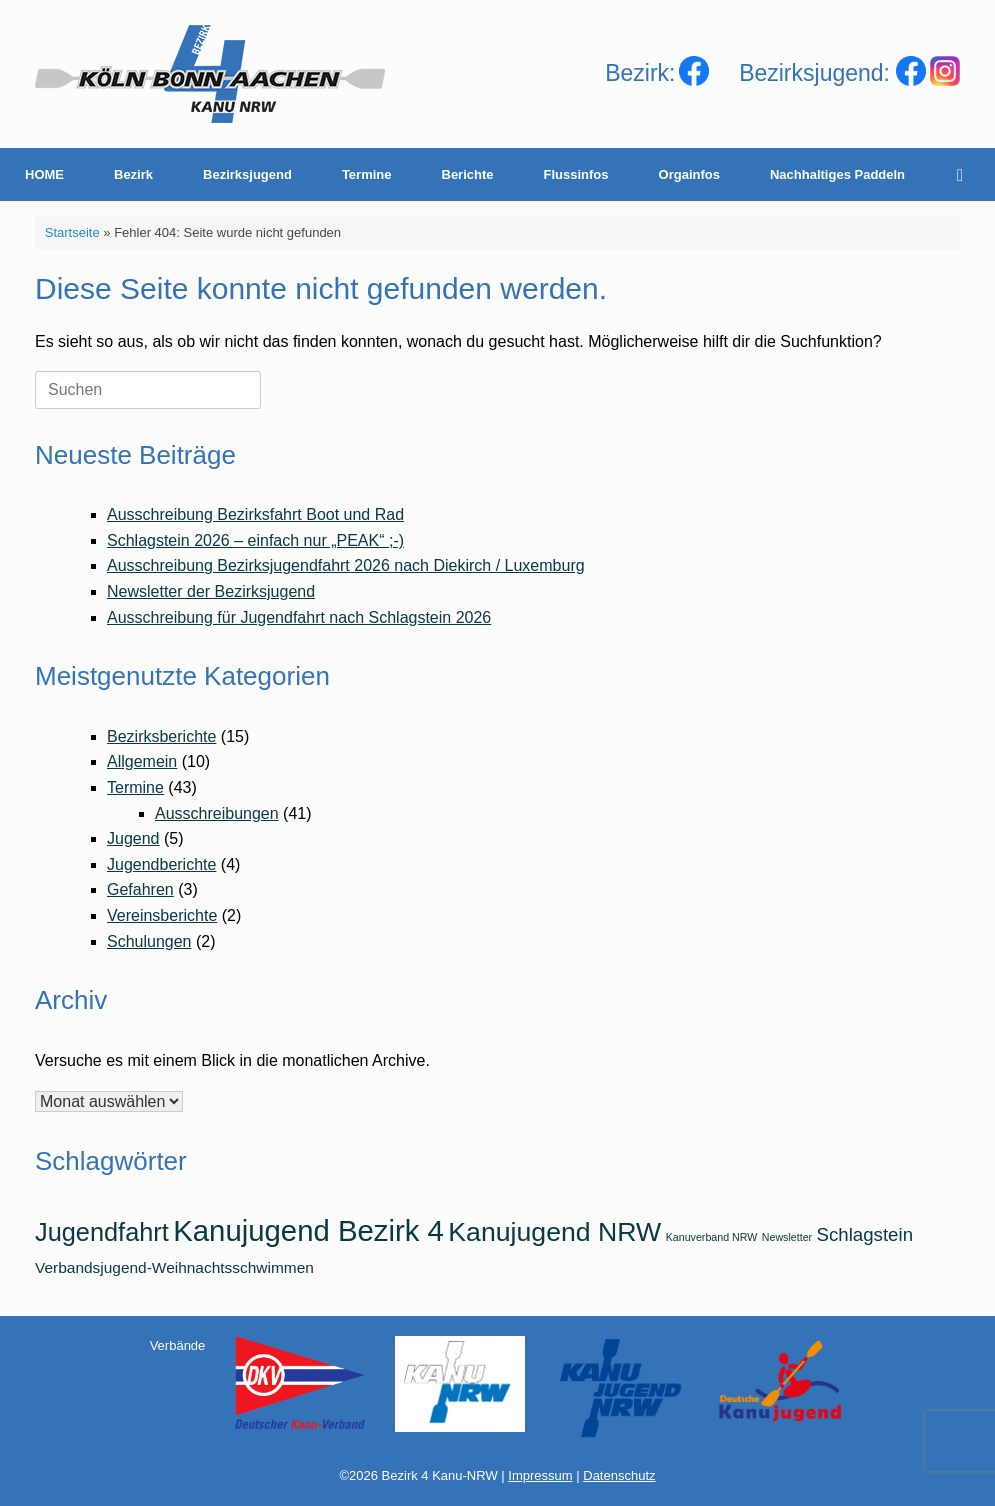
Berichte (468, 174)
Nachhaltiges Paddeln (837, 174)
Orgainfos (689, 174)
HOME (44, 174)
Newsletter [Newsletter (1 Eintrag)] (787, 1237)
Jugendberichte (161, 864)
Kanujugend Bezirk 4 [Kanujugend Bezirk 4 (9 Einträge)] (308, 1230)
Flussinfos (576, 174)
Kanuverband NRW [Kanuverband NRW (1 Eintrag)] (712, 1237)
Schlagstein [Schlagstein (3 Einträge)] (865, 1234)
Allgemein (142, 761)
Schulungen (149, 941)
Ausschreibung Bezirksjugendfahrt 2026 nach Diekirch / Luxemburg (346, 565)
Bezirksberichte (161, 736)
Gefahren (140, 889)
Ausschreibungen (217, 813)
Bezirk (133, 174)
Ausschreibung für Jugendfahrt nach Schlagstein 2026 (299, 617)
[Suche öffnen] (965, 174)
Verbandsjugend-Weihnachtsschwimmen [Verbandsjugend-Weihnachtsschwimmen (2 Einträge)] (174, 1267)
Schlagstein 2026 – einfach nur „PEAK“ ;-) (255, 540)
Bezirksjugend (247, 174)
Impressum (540, 1475)
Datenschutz (619, 1475)
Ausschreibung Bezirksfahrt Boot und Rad (255, 514)
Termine (367, 174)
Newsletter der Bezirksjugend (211, 591)
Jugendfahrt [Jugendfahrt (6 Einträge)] (102, 1232)
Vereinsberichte (162, 915)
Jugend (133, 838)
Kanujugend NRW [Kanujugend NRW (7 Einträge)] (554, 1232)
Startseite (72, 232)
